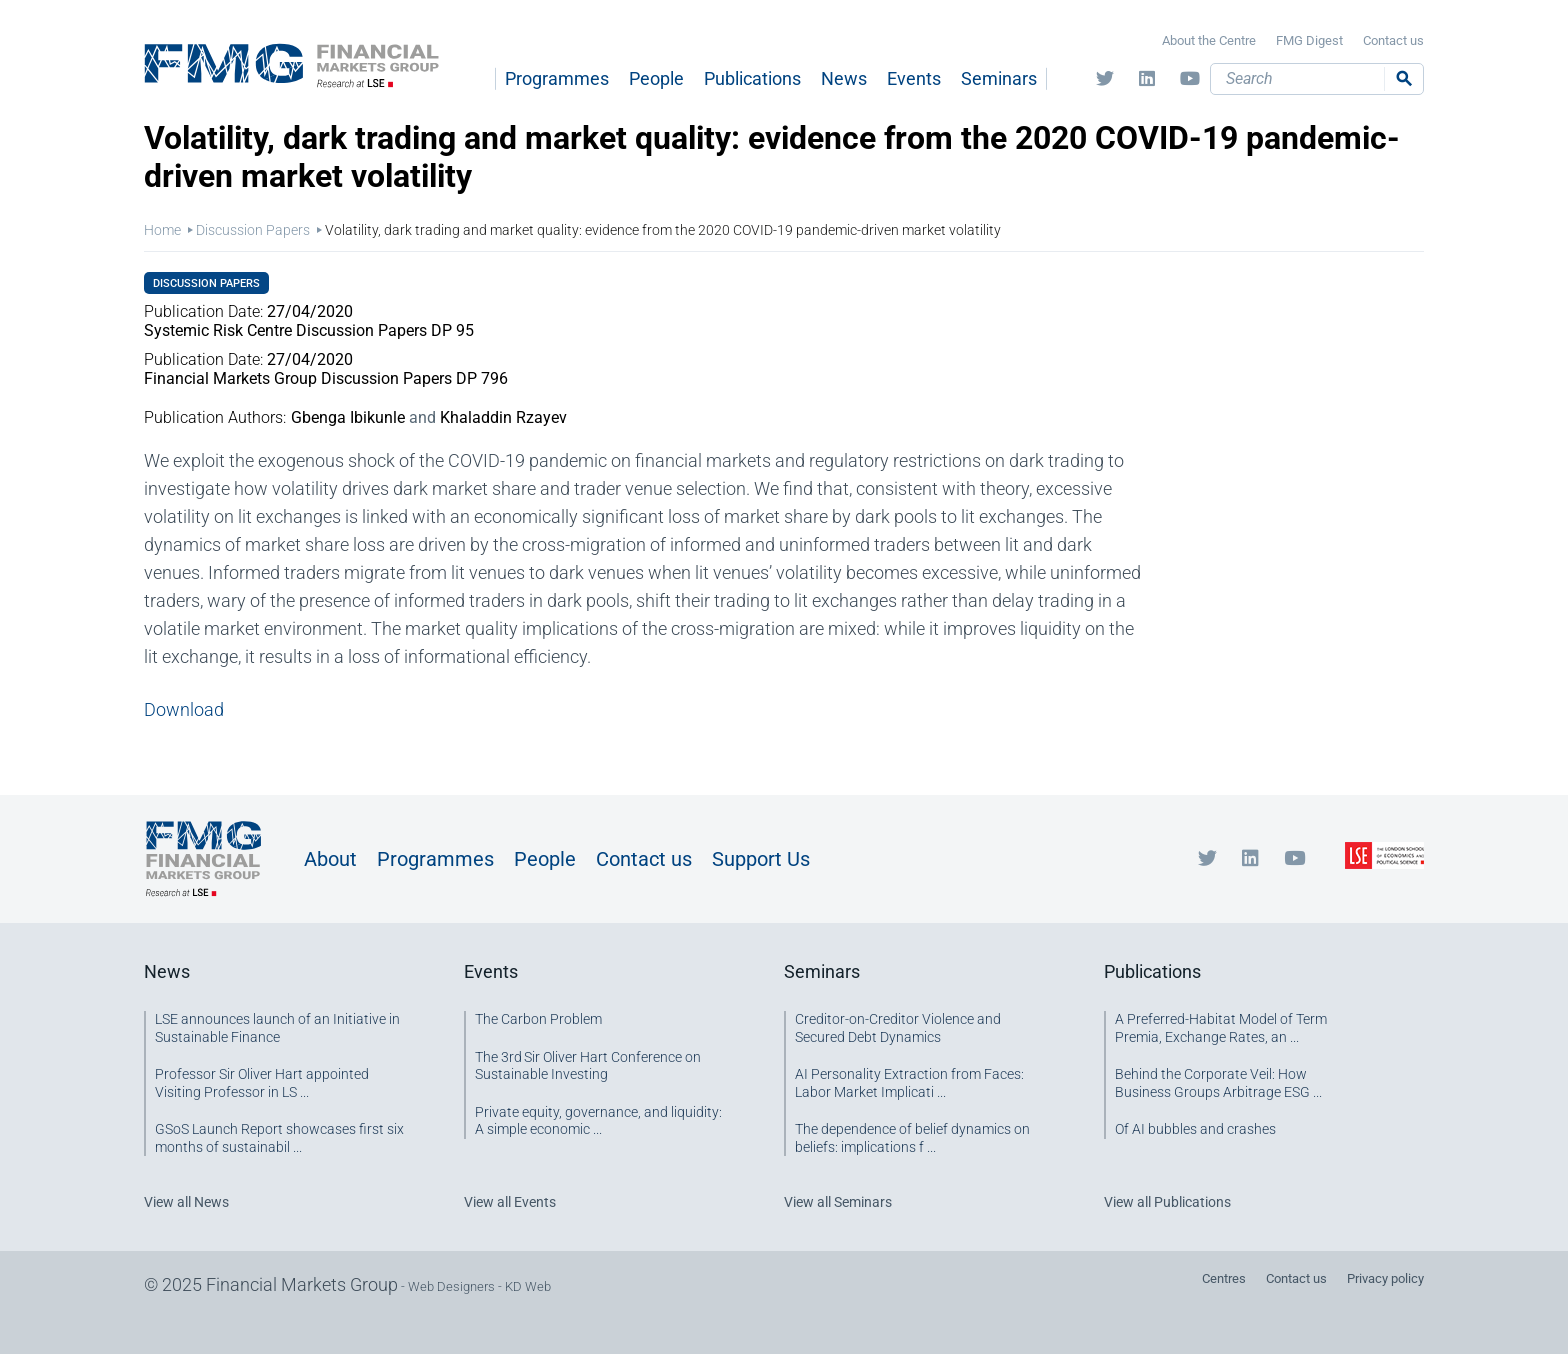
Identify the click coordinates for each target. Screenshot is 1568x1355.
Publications (752, 78)
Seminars (999, 78)
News (844, 78)
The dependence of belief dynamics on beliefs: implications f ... (912, 1138)
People (656, 78)
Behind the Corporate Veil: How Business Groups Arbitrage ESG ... (1218, 1083)
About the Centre (1209, 40)
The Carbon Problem (538, 1019)
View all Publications (1167, 1202)
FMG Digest (1309, 40)
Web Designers (451, 1286)
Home (162, 230)
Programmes (557, 78)
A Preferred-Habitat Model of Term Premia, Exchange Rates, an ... (1221, 1028)
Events (914, 78)
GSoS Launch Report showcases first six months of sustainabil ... (279, 1138)
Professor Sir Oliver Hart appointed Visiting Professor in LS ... (262, 1083)
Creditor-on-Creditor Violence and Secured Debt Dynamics (898, 1028)
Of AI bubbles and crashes (1195, 1129)
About (330, 859)
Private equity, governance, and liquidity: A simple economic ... (598, 1121)
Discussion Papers (253, 230)
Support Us (761, 859)
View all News (186, 1202)
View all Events (510, 1202)
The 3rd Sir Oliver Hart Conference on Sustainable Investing (588, 1066)
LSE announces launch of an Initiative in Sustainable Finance (277, 1028)
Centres (1224, 1278)
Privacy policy (1385, 1278)
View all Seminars (838, 1202)
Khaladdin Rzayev (503, 417)
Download (184, 709)
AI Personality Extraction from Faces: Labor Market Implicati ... (909, 1083)
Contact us (1393, 40)
